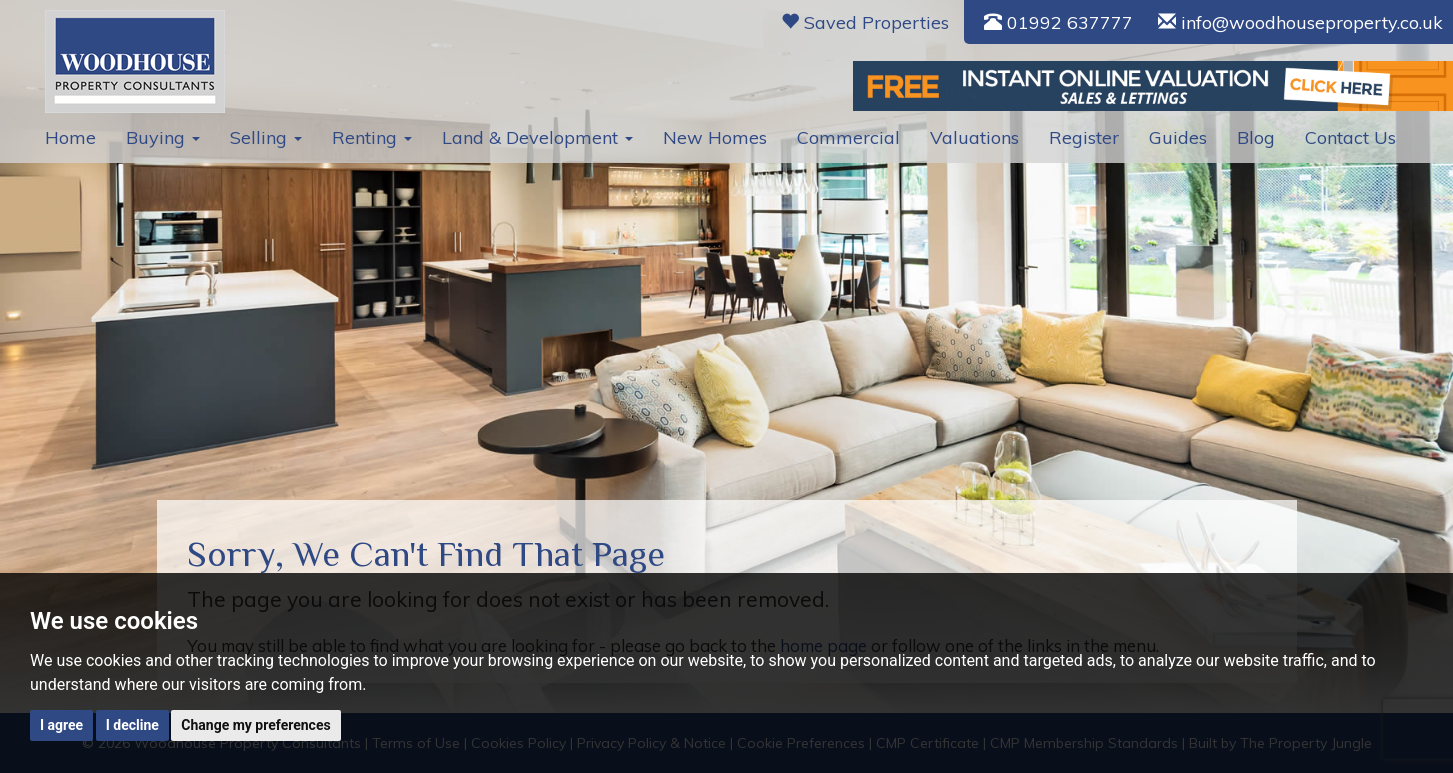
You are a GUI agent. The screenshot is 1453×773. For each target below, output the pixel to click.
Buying (163, 137)
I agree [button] (61, 725)
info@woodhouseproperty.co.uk (1300, 22)
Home (70, 137)
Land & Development (537, 137)
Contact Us (1350, 137)
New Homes (715, 137)
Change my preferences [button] (255, 725)
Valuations (974, 137)
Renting (372, 137)
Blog (1256, 137)
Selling (266, 137)
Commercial (848, 137)
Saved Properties (865, 22)
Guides (1178, 137)
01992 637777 (1058, 22)
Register (1084, 137)
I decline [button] (132, 725)
